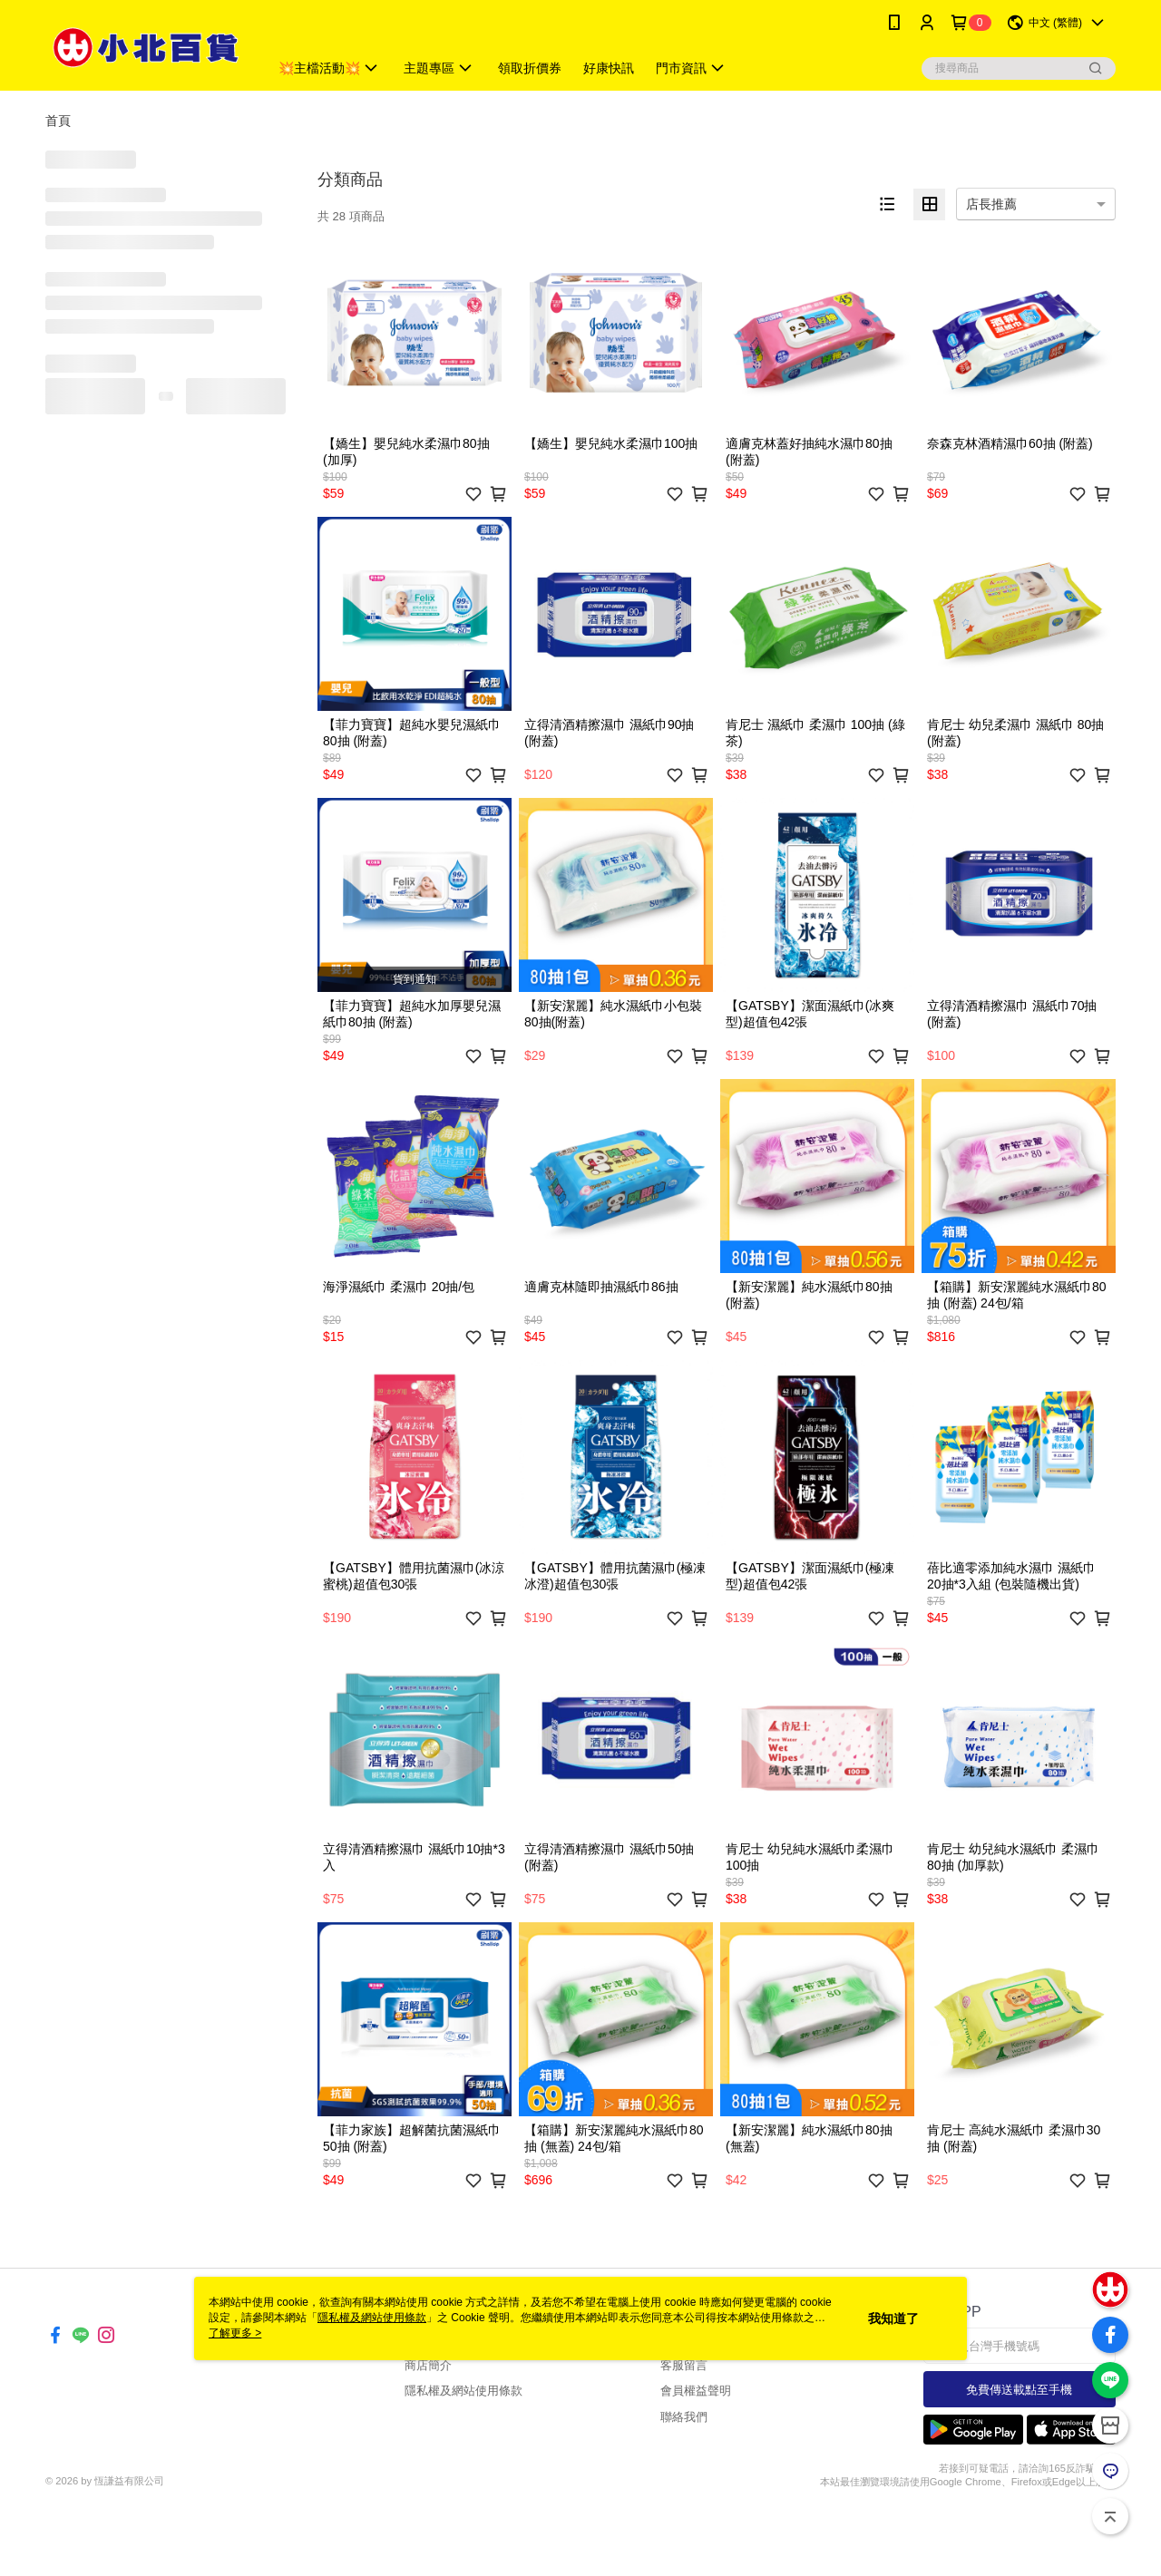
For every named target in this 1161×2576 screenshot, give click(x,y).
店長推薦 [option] (991, 204)
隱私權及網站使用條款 (463, 2390)
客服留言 (683, 2365)
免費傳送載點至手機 (1019, 2389)
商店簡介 (428, 2365)
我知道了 (893, 2318)
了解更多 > (235, 2333)
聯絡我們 (683, 2417)
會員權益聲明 (695, 2390)
